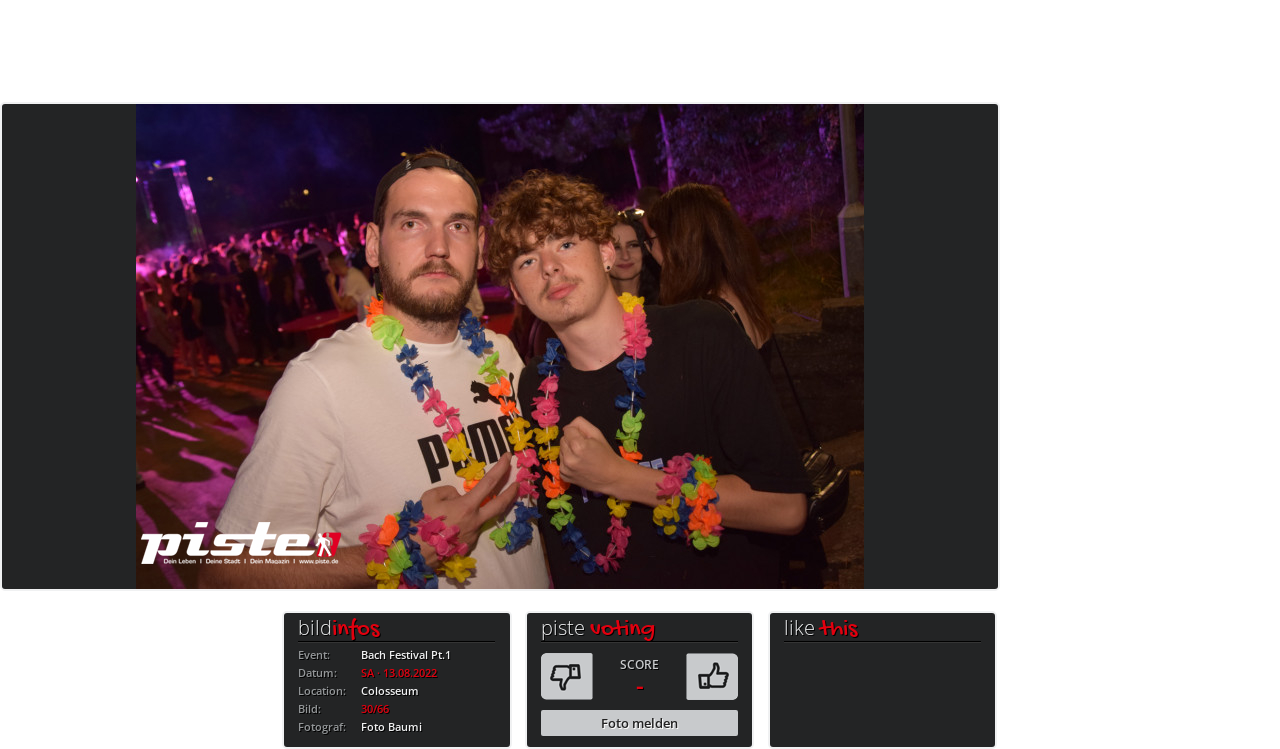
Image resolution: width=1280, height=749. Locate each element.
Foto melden (639, 723)
